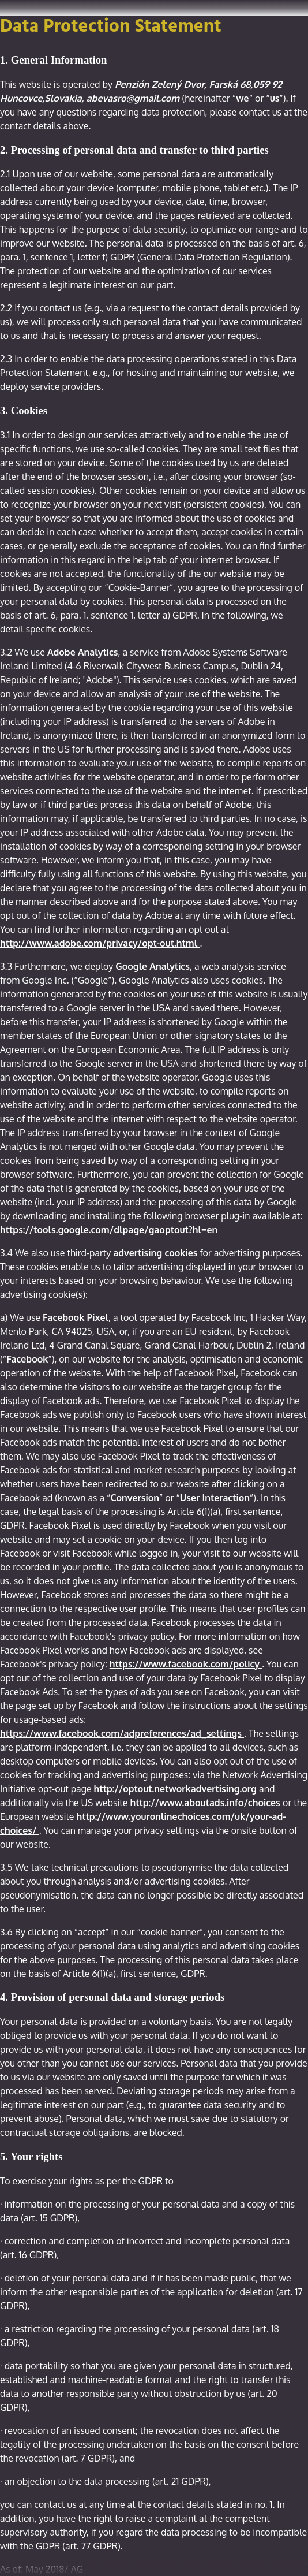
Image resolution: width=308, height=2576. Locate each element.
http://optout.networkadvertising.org (177, 1789)
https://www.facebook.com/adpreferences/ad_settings (122, 1733)
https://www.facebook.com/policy (186, 1664)
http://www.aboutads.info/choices (206, 1802)
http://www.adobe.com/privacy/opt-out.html (100, 943)
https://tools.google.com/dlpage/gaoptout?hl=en (108, 1229)
